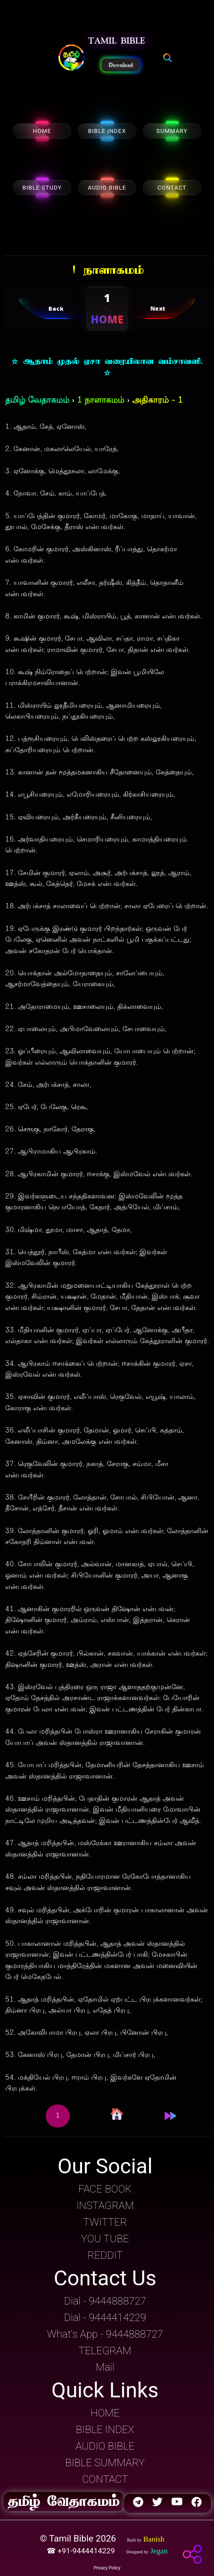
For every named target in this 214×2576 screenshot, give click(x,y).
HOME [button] (104, 2413)
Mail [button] (104, 2367)
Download (121, 65)
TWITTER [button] (105, 2222)
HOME (42, 131)
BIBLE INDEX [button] (105, 2429)
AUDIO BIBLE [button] (104, 2446)
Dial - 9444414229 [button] (105, 2317)
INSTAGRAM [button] (105, 2205)
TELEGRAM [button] (104, 2351)
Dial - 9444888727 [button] (105, 2301)
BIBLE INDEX (107, 131)
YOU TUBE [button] (105, 2239)
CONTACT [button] (105, 2479)
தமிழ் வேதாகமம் (37, 401)
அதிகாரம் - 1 (157, 401)
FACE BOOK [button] (105, 2189)
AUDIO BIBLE (107, 187)
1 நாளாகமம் (100, 401)
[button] (71, 58)
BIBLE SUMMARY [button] (105, 2463)
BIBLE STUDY (41, 187)
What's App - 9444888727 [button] (105, 2334)
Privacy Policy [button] (107, 2568)
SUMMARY (172, 131)
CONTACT (172, 187)
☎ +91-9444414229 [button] (82, 2550)
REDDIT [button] (104, 2255)
